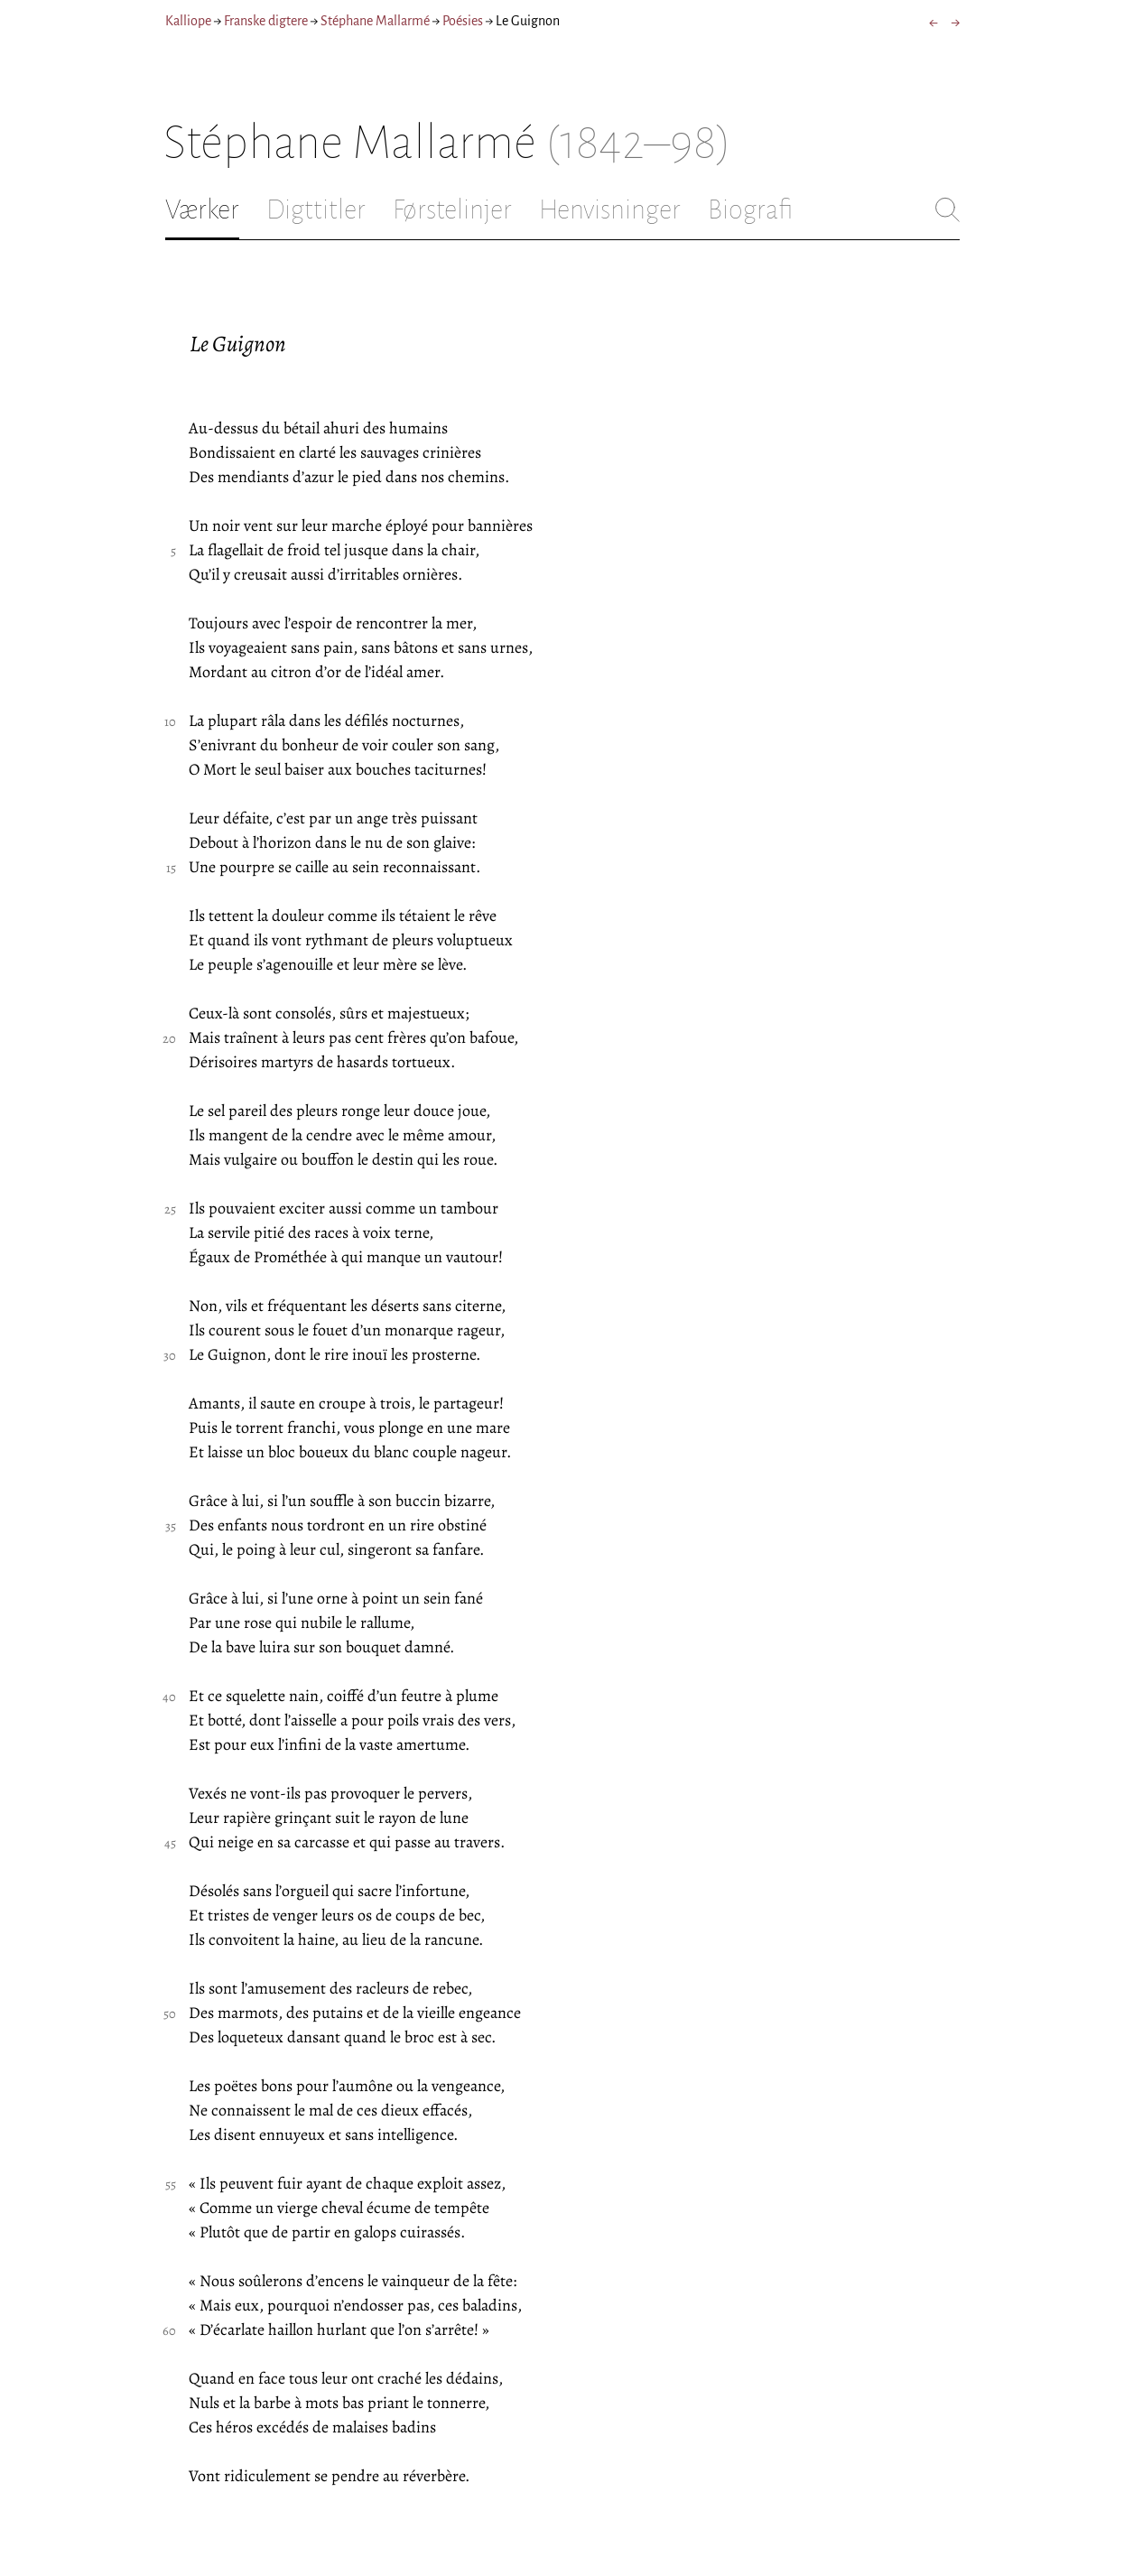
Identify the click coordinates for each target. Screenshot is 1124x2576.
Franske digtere (266, 21)
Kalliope (188, 21)
